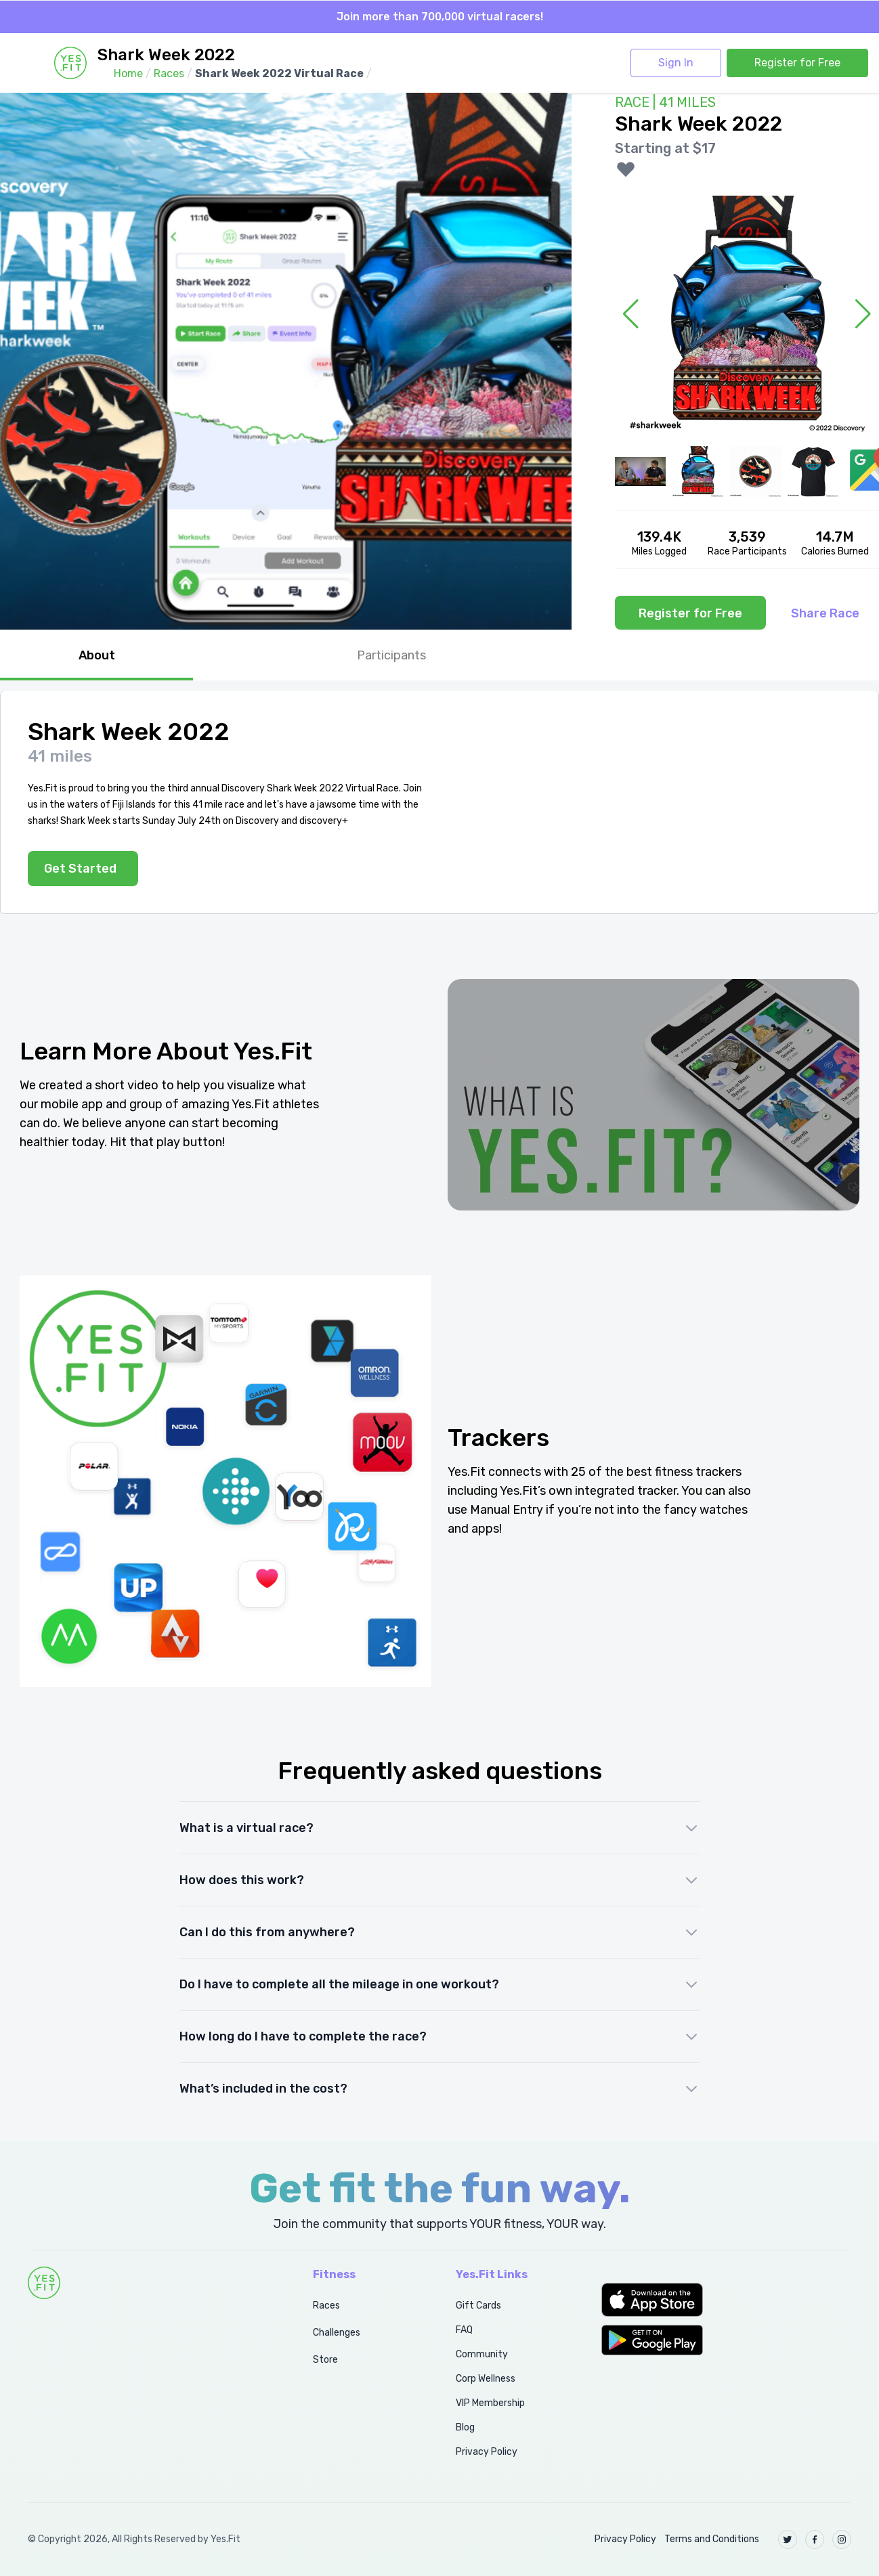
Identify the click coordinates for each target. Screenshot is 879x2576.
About (97, 655)
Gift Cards (478, 2305)
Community (482, 2354)
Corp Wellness (485, 2378)
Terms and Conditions (711, 2539)
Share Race (825, 613)
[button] (726, 2300)
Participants (391, 655)
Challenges (336, 2332)
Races (326, 2305)
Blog (465, 2427)
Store (325, 2359)
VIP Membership (490, 2403)
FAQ (464, 2330)
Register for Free (797, 62)
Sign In (675, 62)
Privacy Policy (486, 2452)
